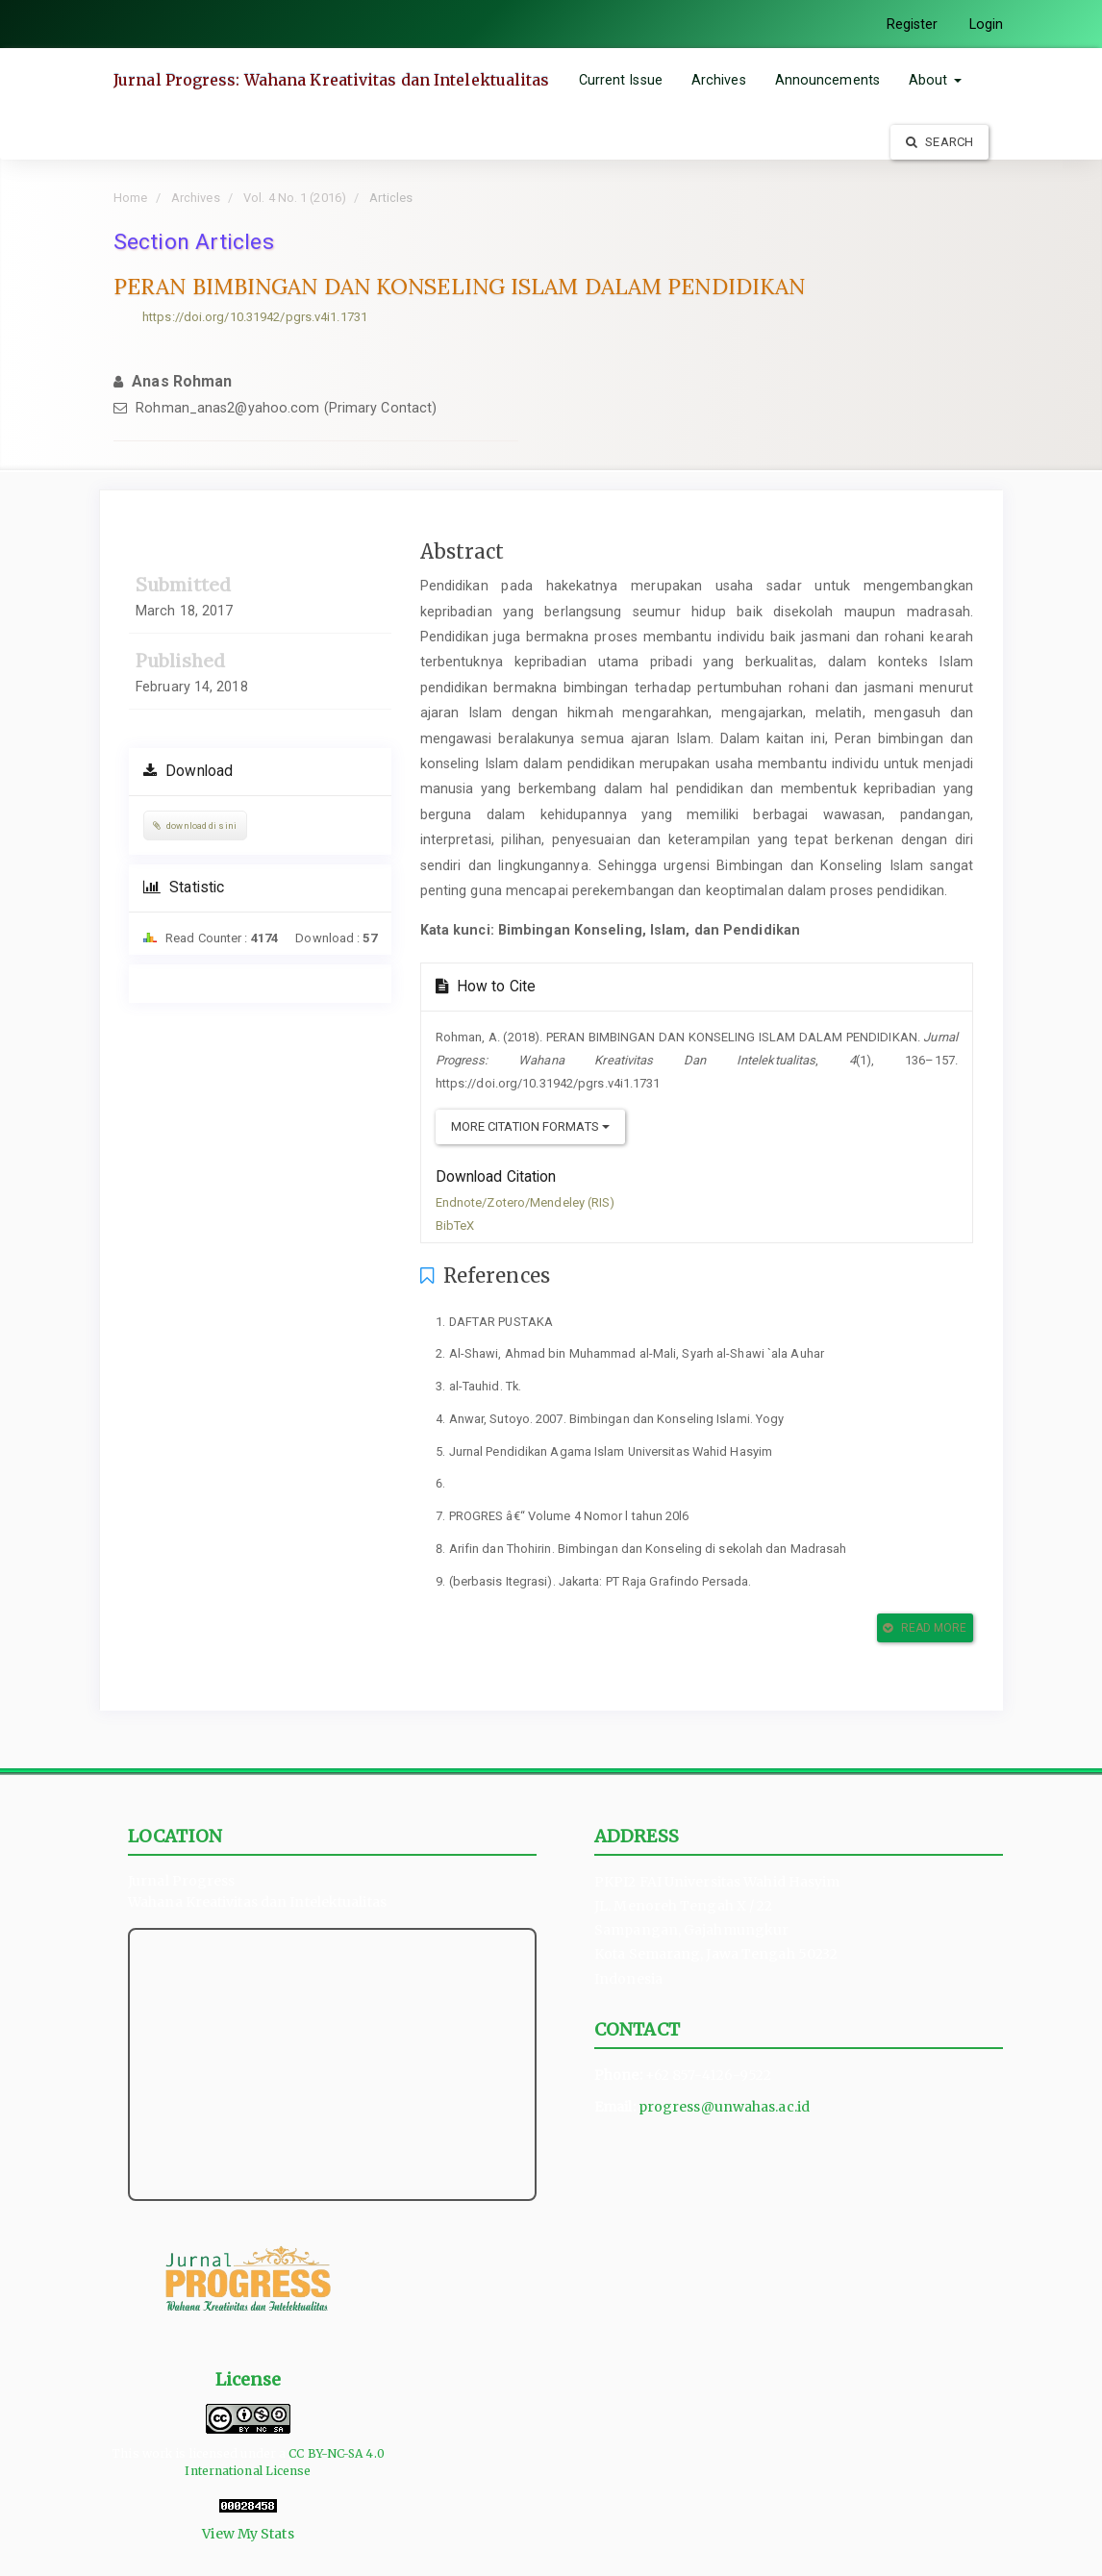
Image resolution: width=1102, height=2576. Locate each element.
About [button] (935, 80)
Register (913, 24)
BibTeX (455, 1225)
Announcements (827, 80)
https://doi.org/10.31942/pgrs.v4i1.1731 (254, 317)
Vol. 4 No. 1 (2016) (294, 197)
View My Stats (247, 2533)
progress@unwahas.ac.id (724, 2106)
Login (986, 24)
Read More (924, 1628)
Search (939, 142)
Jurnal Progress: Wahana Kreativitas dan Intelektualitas (331, 79)
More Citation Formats (530, 1126)
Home (130, 197)
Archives (718, 80)
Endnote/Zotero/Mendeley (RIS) (525, 1202)
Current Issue (621, 80)
